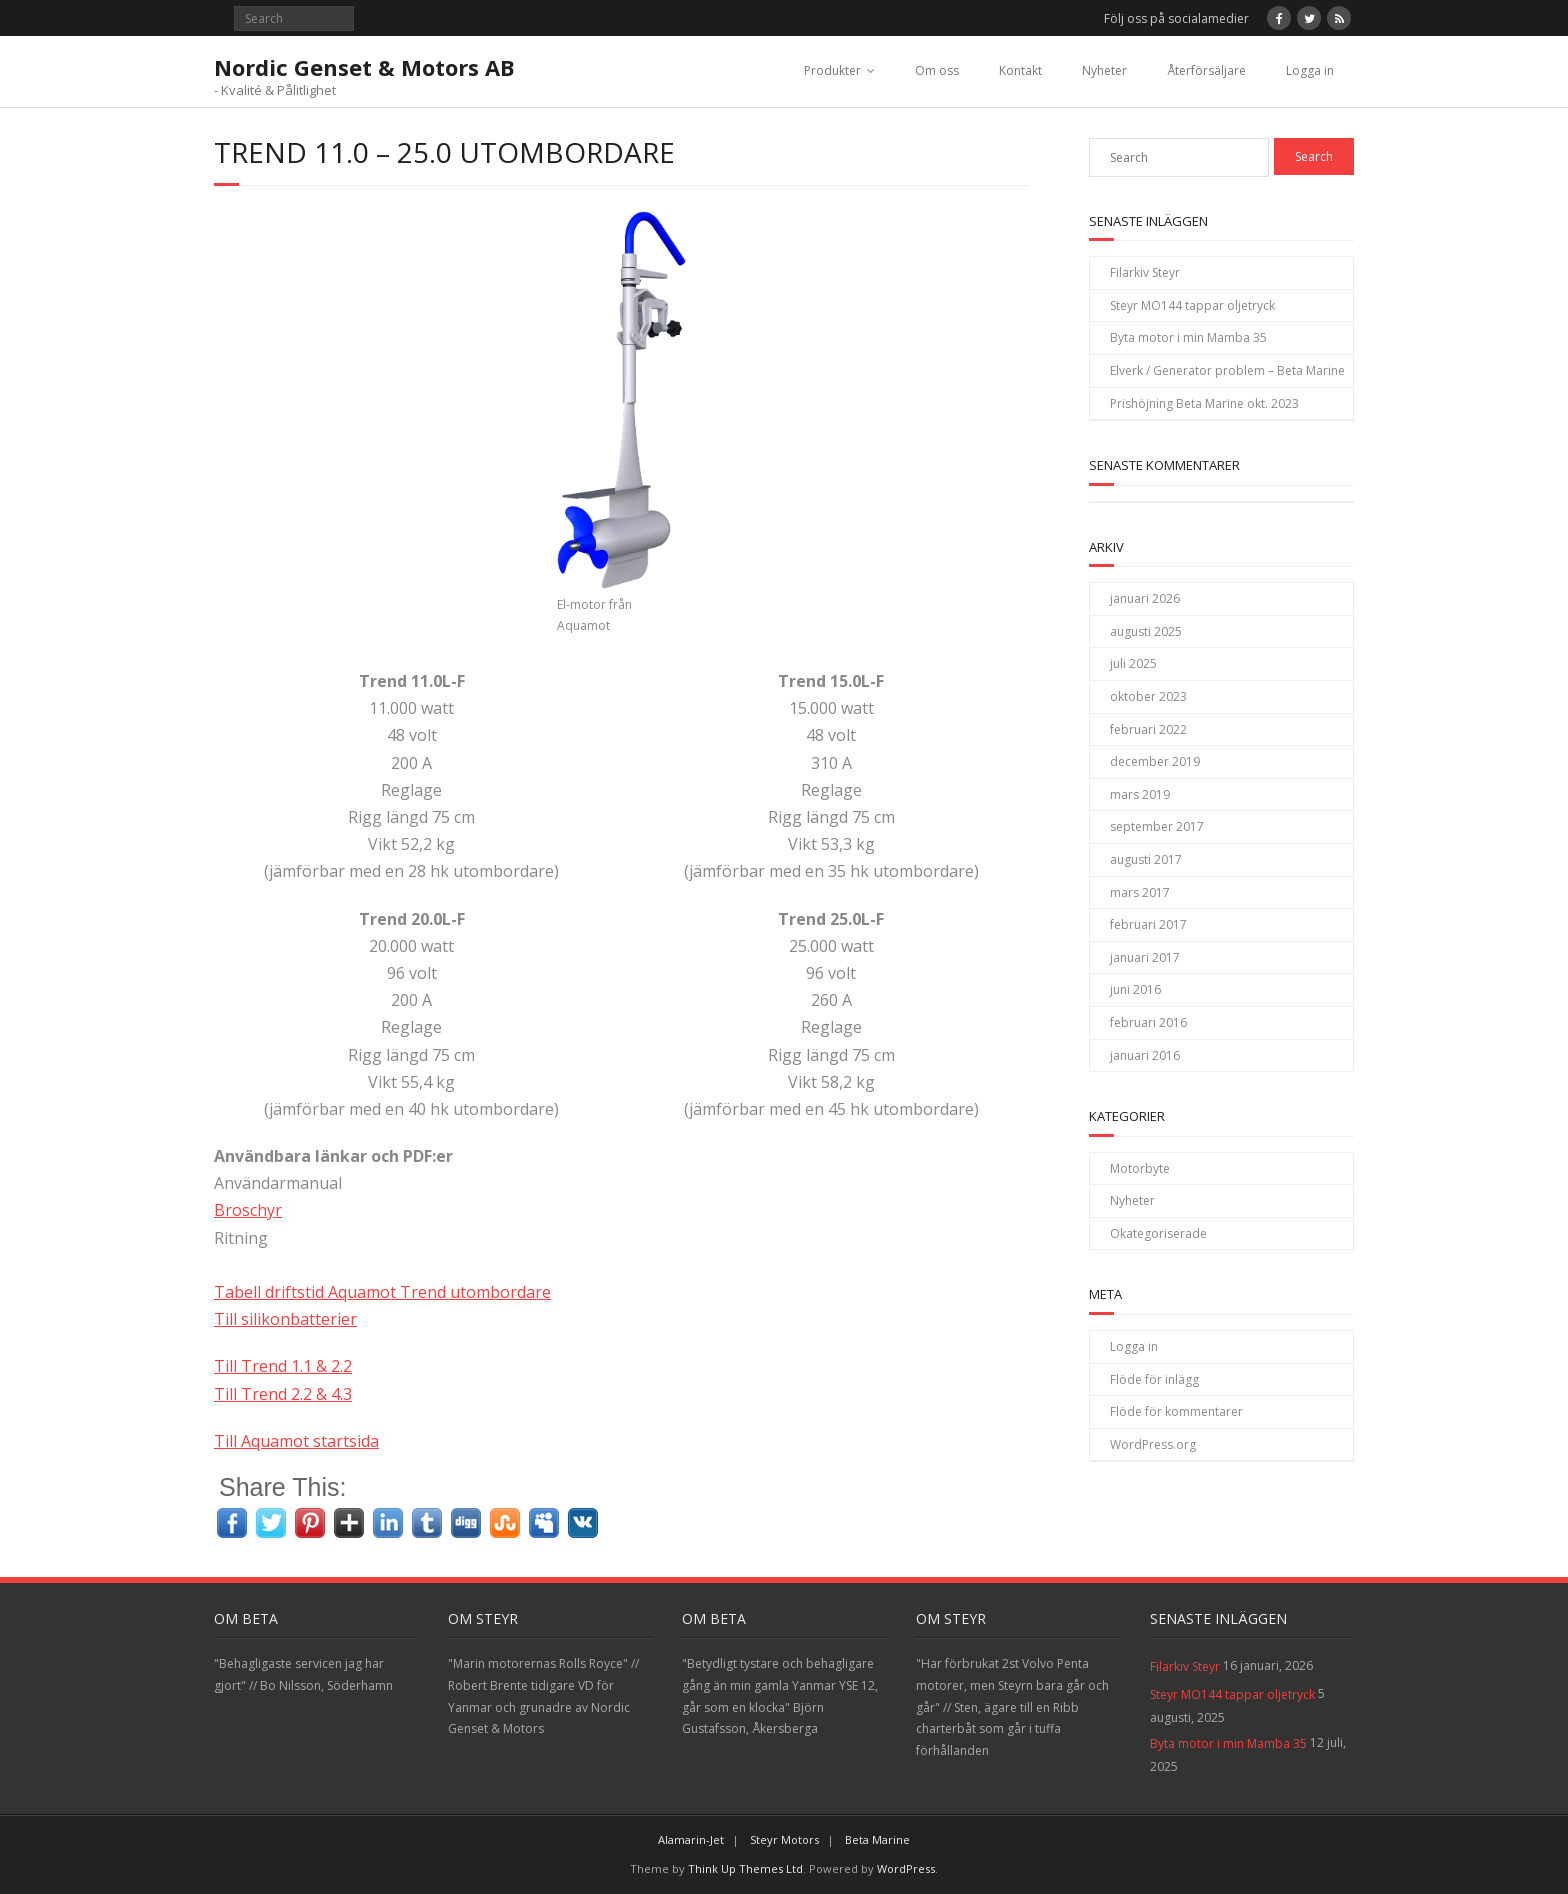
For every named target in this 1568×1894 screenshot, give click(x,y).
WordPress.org (1153, 1444)
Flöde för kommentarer (1176, 1411)
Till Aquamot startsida (296, 1441)
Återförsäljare (1206, 70)
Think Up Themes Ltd (745, 1868)
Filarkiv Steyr (1145, 272)
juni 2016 (1135, 989)
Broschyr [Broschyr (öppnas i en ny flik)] (248, 1210)
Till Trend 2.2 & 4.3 (283, 1394)
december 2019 (1155, 761)
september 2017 (1157, 826)
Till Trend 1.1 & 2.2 (283, 1366)
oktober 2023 (1148, 696)
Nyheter (1104, 70)
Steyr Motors (784, 1839)
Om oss (937, 70)
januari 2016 (1145, 1055)
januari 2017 (1145, 957)
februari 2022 (1148, 729)
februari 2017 (1148, 924)
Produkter (832, 70)
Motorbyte (1140, 1168)
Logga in (1310, 70)
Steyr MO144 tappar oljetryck (1192, 305)
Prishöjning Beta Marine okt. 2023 (1204, 403)
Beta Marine (877, 1839)
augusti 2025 (1146, 631)
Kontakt (1020, 70)
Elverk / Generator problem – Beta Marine (1227, 370)
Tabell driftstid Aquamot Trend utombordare (382, 1292)
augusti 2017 (1146, 859)
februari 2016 (1148, 1022)
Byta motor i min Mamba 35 (1188, 337)
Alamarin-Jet (691, 1839)
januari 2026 (1145, 598)
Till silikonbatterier (285, 1319)
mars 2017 (1140, 892)
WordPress (906, 1868)
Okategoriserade (1158, 1233)
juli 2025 (1133, 663)
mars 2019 (1140, 794)
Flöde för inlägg (1154, 1379)
